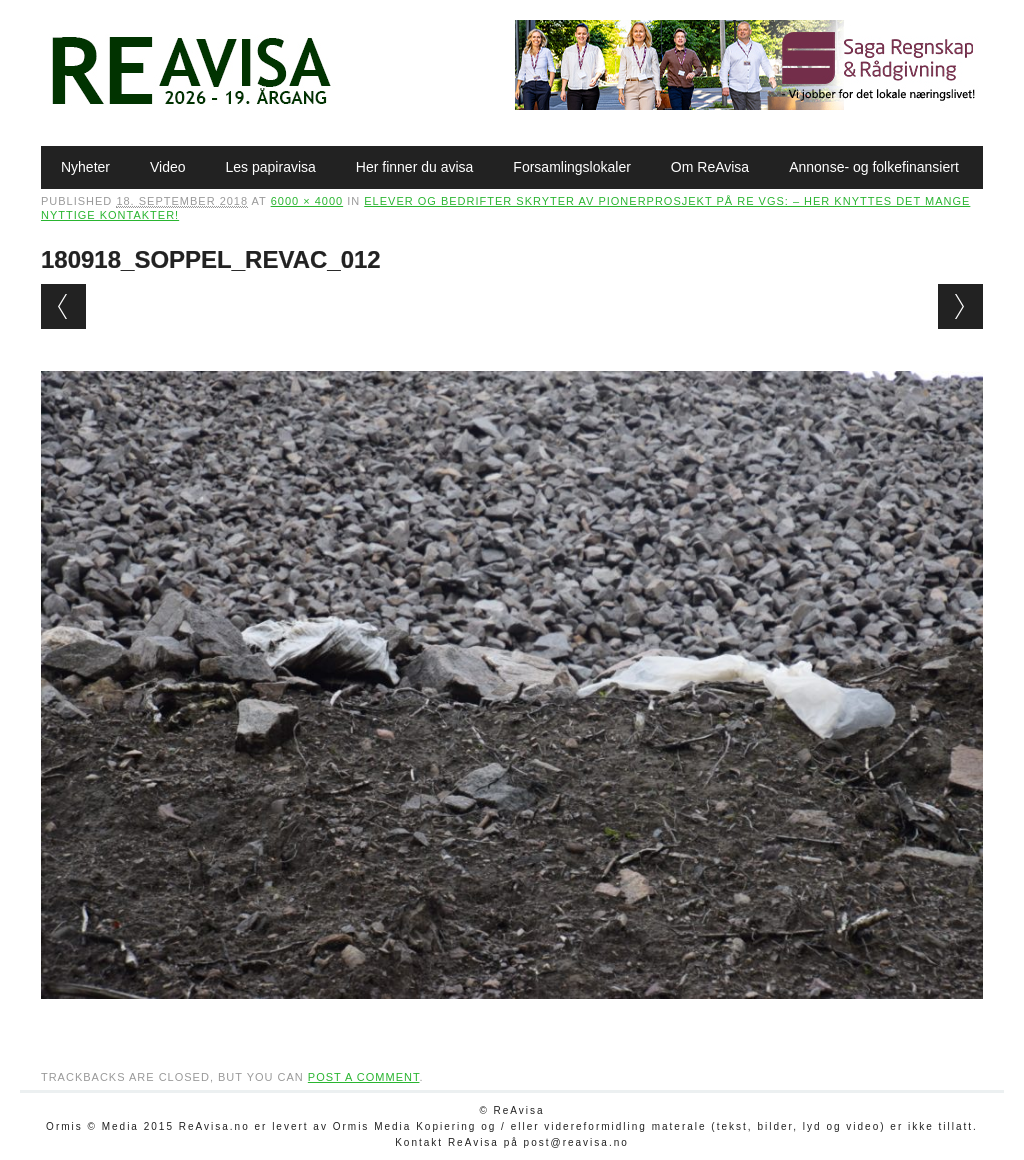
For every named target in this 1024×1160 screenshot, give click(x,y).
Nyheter (85, 167)
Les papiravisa (271, 167)
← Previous (63, 306)
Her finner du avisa (415, 167)
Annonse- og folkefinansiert (874, 167)
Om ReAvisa (710, 167)
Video (168, 167)
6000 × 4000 (307, 201)
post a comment (364, 1077)
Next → (960, 306)
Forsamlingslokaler (571, 167)
